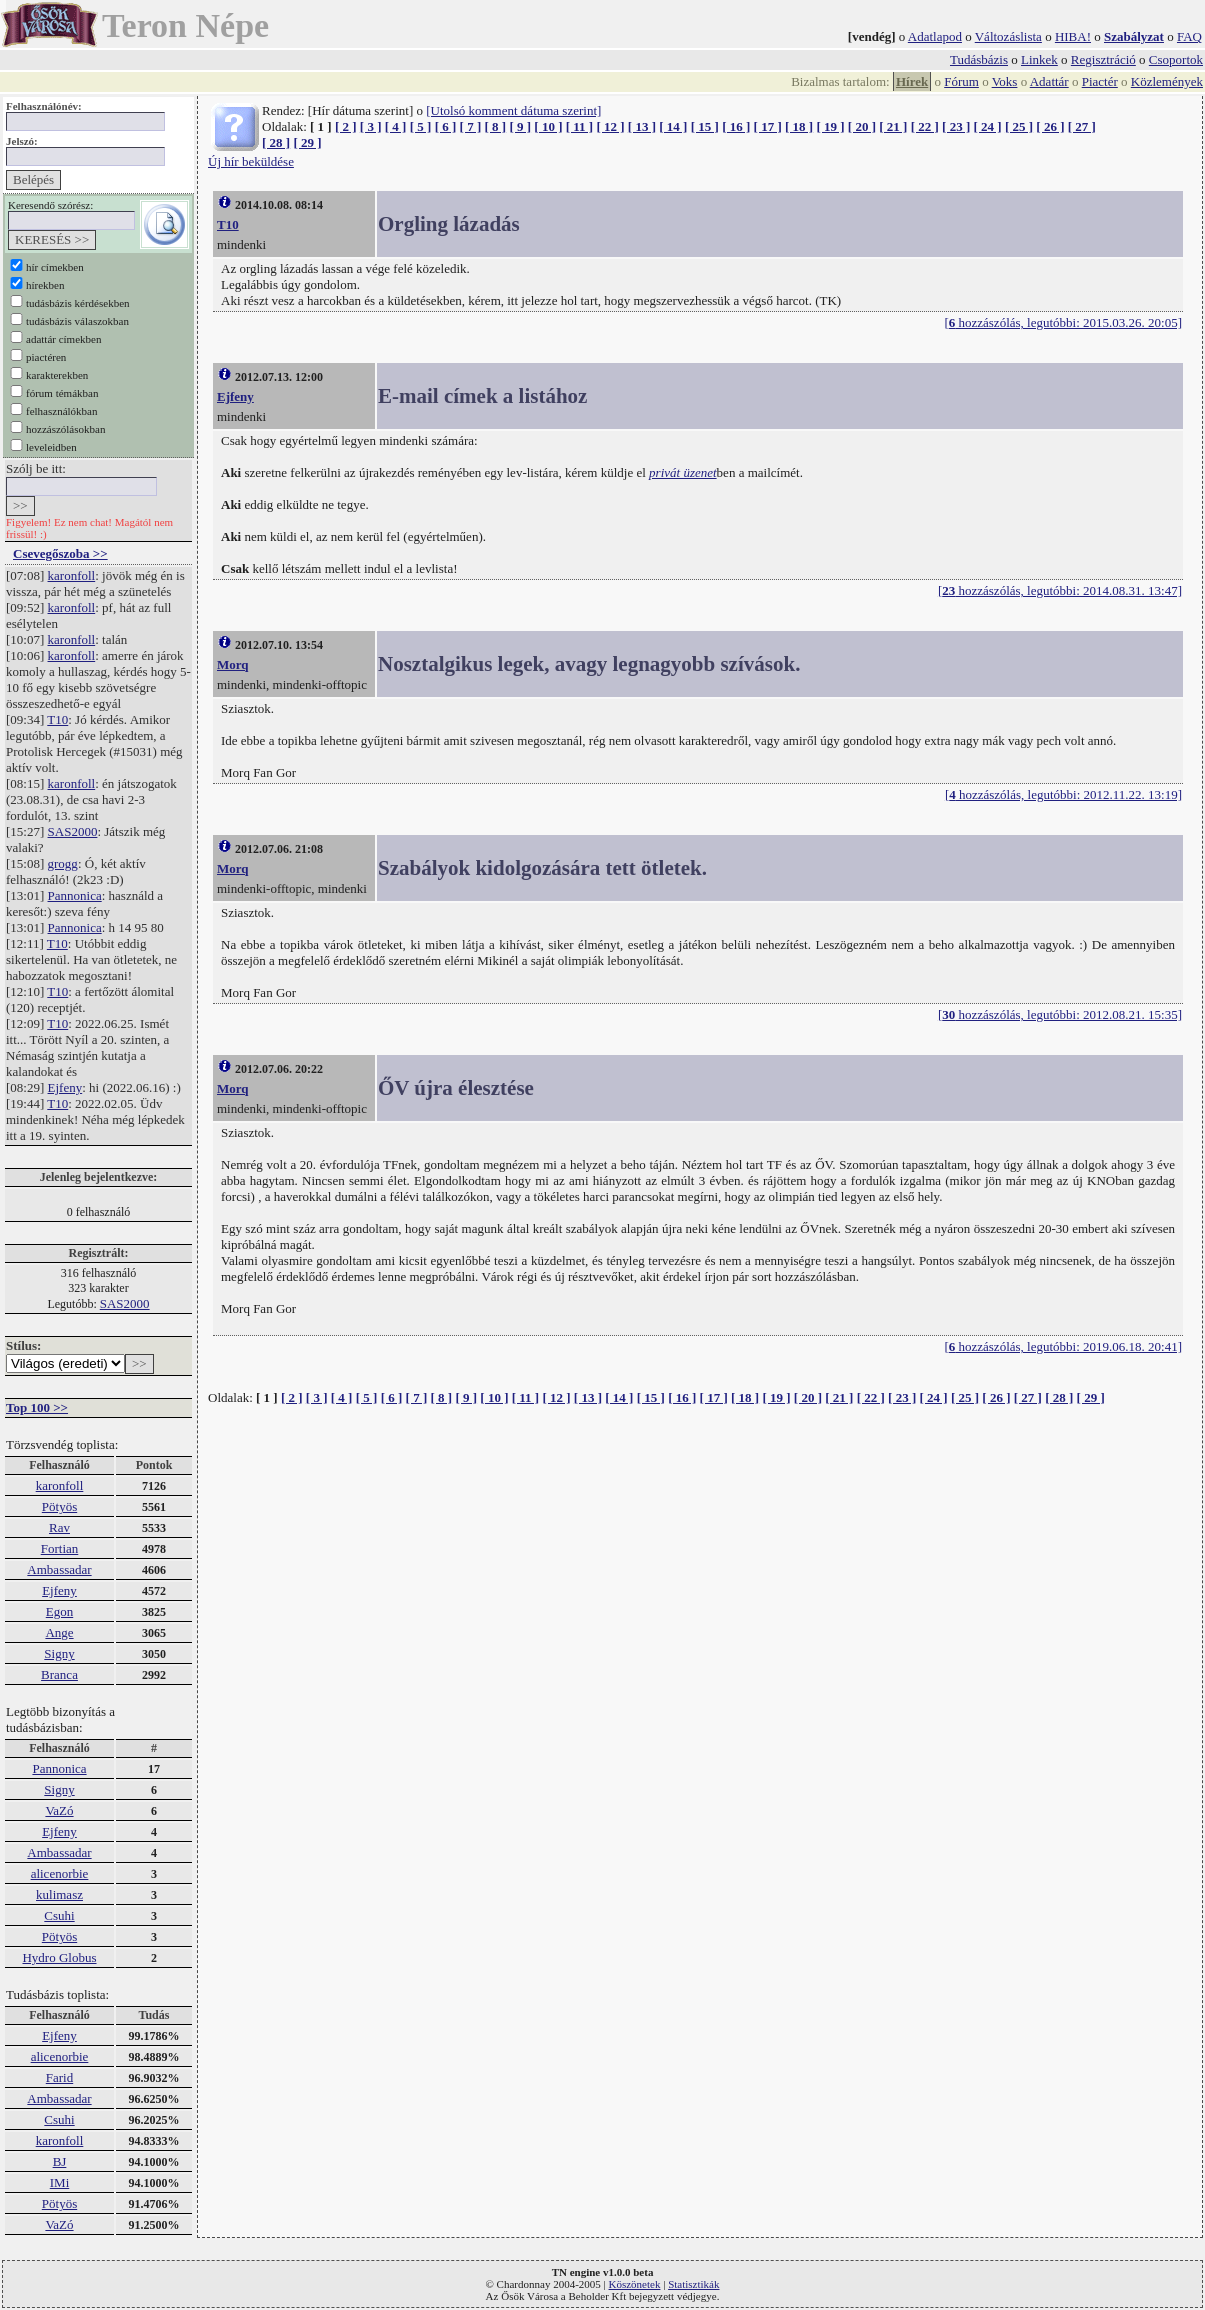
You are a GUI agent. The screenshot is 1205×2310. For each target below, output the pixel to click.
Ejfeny (65, 1087)
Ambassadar (59, 1569)
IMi (60, 2182)
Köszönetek (635, 2284)
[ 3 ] (371, 126)
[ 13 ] (642, 126)
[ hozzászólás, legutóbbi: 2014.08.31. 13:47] (1060, 590)
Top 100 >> (37, 1407)
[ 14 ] (673, 126)
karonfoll (72, 575)
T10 (57, 719)
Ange (59, 1632)
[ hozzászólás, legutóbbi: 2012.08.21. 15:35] (1060, 1014)
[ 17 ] (768, 126)
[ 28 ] (276, 142)
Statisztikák (693, 2284)
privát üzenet (683, 472)
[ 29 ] (307, 142)
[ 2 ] (346, 126)
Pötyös (59, 1506)
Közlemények (1167, 81)
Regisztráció (1103, 59)
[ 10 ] (548, 126)
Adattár (1049, 81)
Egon (59, 1611)
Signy (59, 1653)
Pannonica (75, 895)
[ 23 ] (956, 126)
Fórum (961, 81)
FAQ (1189, 36)
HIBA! (1073, 36)
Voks (1005, 81)
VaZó (59, 1810)
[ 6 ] (446, 126)
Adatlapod (935, 36)
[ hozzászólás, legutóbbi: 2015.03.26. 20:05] (1063, 322)
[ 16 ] (736, 126)
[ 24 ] (988, 126)
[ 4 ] (396, 126)
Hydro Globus (59, 1957)
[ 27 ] (1082, 126)
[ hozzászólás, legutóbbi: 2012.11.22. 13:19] (1063, 794)
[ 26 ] (1050, 126)
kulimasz (59, 1894)
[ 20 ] (862, 126)
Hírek (912, 81)
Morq (233, 664)
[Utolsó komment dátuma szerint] (513, 110)
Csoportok (1176, 59)
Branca (59, 1674)
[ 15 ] (705, 126)
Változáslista (1008, 36)
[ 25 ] (1019, 126)
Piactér (1100, 81)
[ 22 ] (925, 126)
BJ (60, 2161)
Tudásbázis (979, 59)
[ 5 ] (421, 126)
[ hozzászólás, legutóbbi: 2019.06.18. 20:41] (1063, 1346)
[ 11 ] (579, 126)
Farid (59, 2077)
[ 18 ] (799, 126)
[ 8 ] (495, 126)
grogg (63, 863)
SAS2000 (73, 831)
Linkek (1039, 59)
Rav (59, 1527)
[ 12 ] (610, 126)
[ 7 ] (471, 126)
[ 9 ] (520, 126)
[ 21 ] (893, 126)
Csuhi (59, 1915)
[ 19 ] (830, 126)
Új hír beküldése (251, 161)
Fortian (60, 1548)
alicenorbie (60, 1873)
